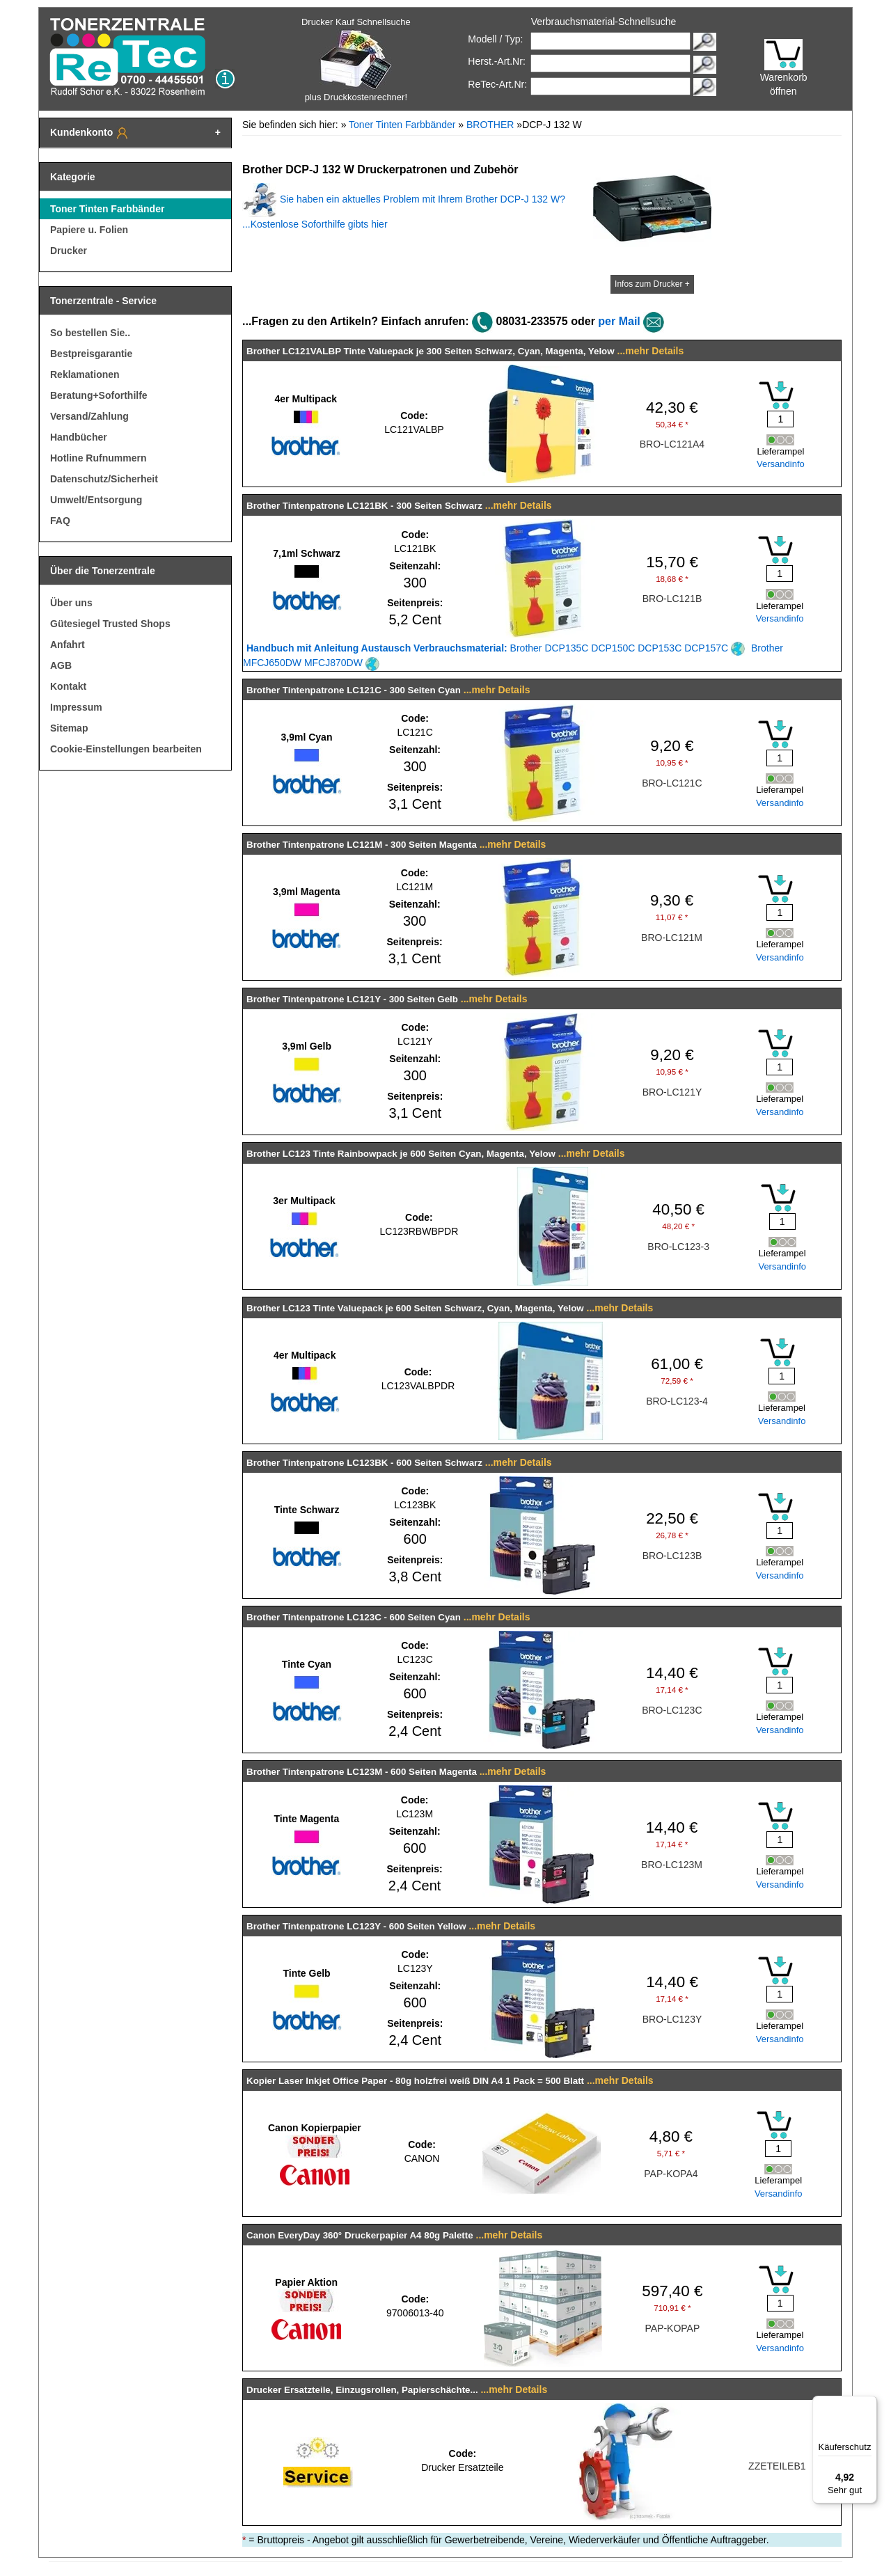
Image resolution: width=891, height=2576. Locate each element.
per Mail (619, 321)
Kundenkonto (89, 133)
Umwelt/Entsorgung (96, 499)
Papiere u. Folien (89, 229)
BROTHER (490, 124)
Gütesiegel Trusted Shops (110, 623)
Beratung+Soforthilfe (99, 395)
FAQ (60, 520)
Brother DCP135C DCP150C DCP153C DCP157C (495, 648)
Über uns (71, 602)
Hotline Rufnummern (98, 458)
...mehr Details (650, 350)
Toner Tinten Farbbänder (107, 208)
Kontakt (68, 686)
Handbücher (78, 437)
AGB (61, 665)
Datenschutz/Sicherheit (104, 478)
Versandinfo (781, 464)
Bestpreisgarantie (91, 353)
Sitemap (69, 728)
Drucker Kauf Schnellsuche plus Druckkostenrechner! (356, 59)
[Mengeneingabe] (780, 419)
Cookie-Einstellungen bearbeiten (126, 748)
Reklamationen (85, 374)
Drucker (68, 250)
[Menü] (868, 2404)
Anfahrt (67, 644)
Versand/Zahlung (89, 416)
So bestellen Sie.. (90, 332)
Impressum (76, 707)
